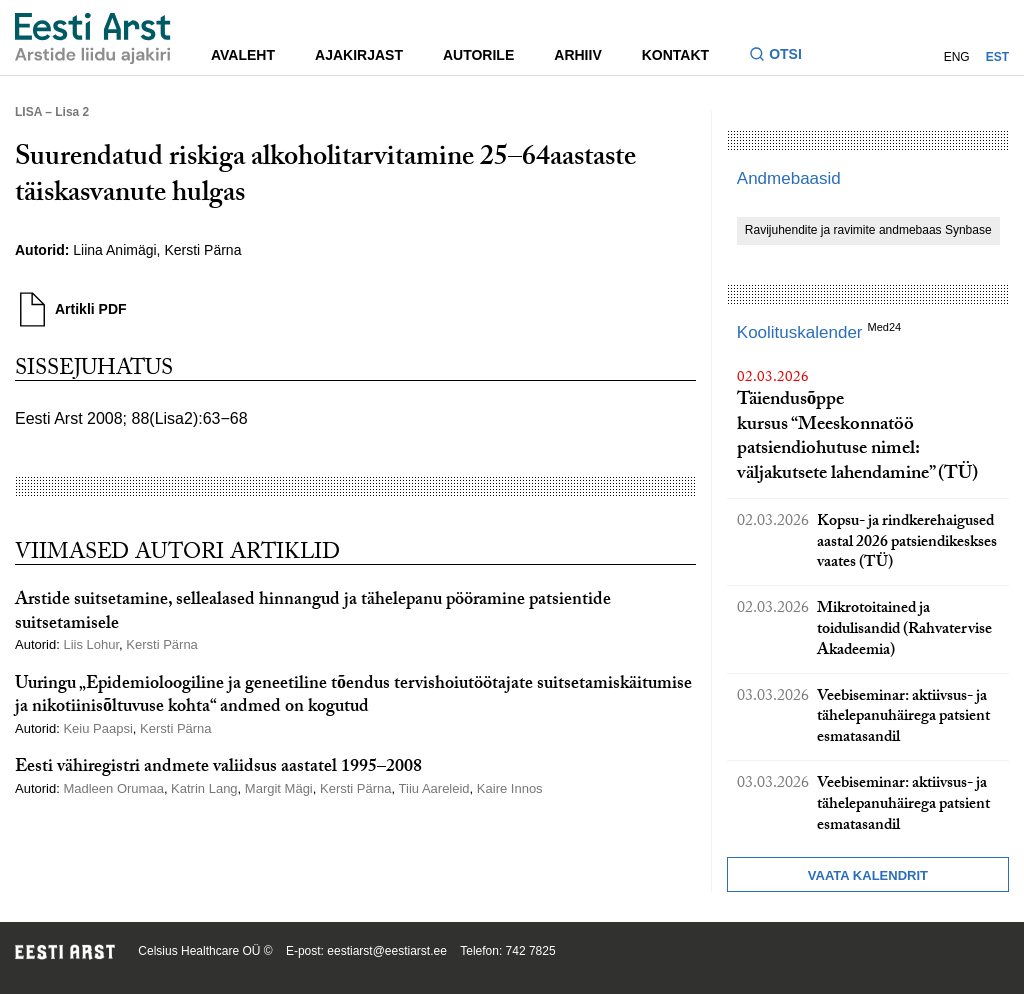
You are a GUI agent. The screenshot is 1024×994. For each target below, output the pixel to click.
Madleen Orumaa (113, 788)
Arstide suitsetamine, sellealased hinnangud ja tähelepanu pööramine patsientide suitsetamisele (313, 613)
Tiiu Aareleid (434, 788)
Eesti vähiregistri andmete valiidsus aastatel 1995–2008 (218, 768)
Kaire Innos (510, 788)
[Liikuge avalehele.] (93, 38)
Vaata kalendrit (868, 875)
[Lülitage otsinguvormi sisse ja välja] (783, 56)
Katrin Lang (204, 788)
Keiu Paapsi (97, 728)
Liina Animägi (114, 250)
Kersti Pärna (202, 250)
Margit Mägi (279, 788)
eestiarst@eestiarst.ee (387, 951)
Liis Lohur (91, 644)
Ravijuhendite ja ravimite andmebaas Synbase (868, 230)
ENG (957, 57)
